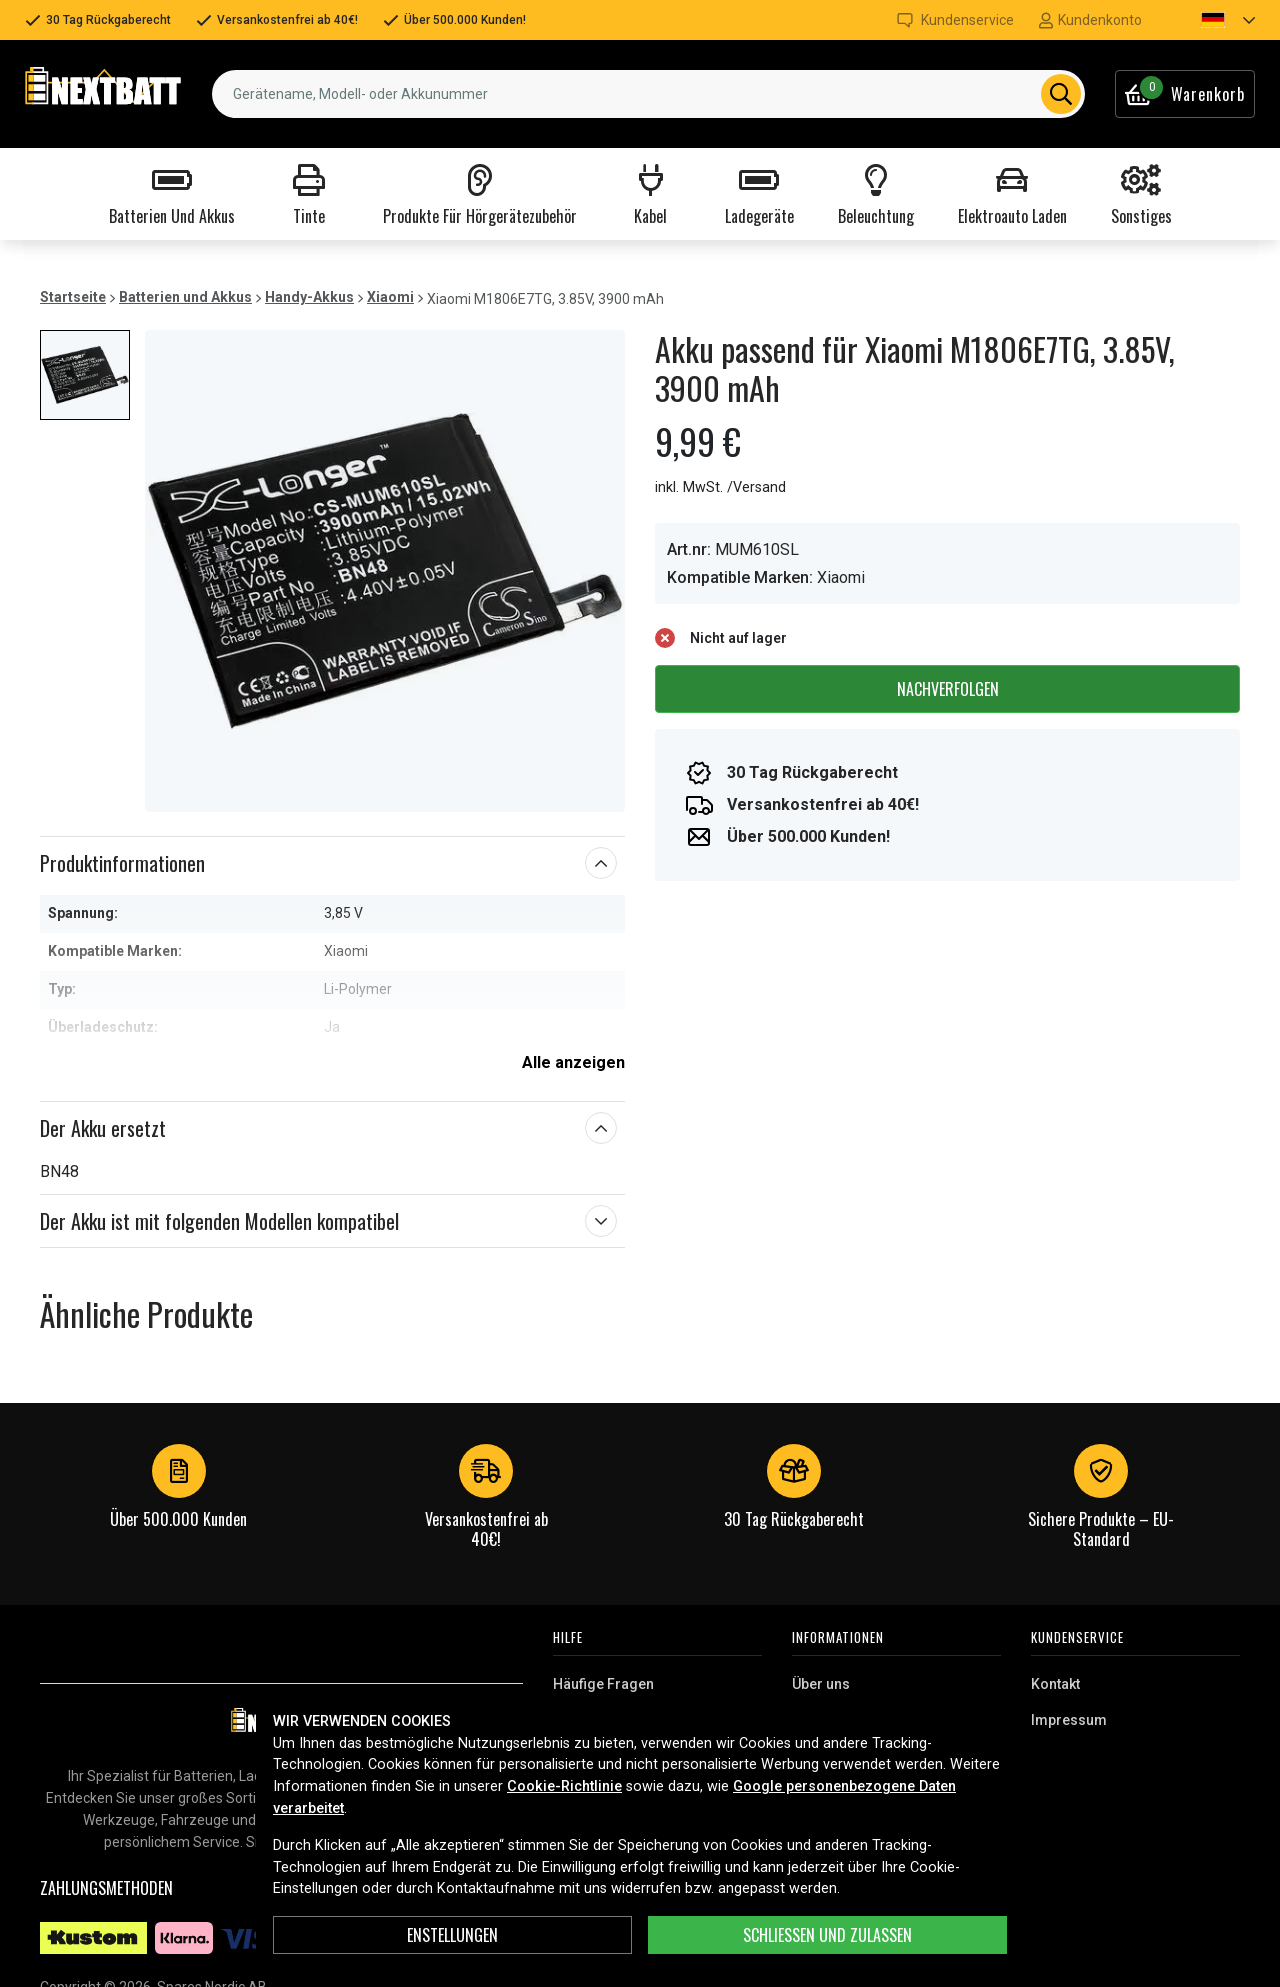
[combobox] (648, 94)
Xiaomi (390, 297)
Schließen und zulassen (827, 1935)
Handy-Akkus (309, 297)
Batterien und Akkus (185, 297)
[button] (1211, 20)
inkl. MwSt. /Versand (720, 487)
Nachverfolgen (948, 689)
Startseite (73, 297)
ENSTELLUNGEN (452, 1935)
